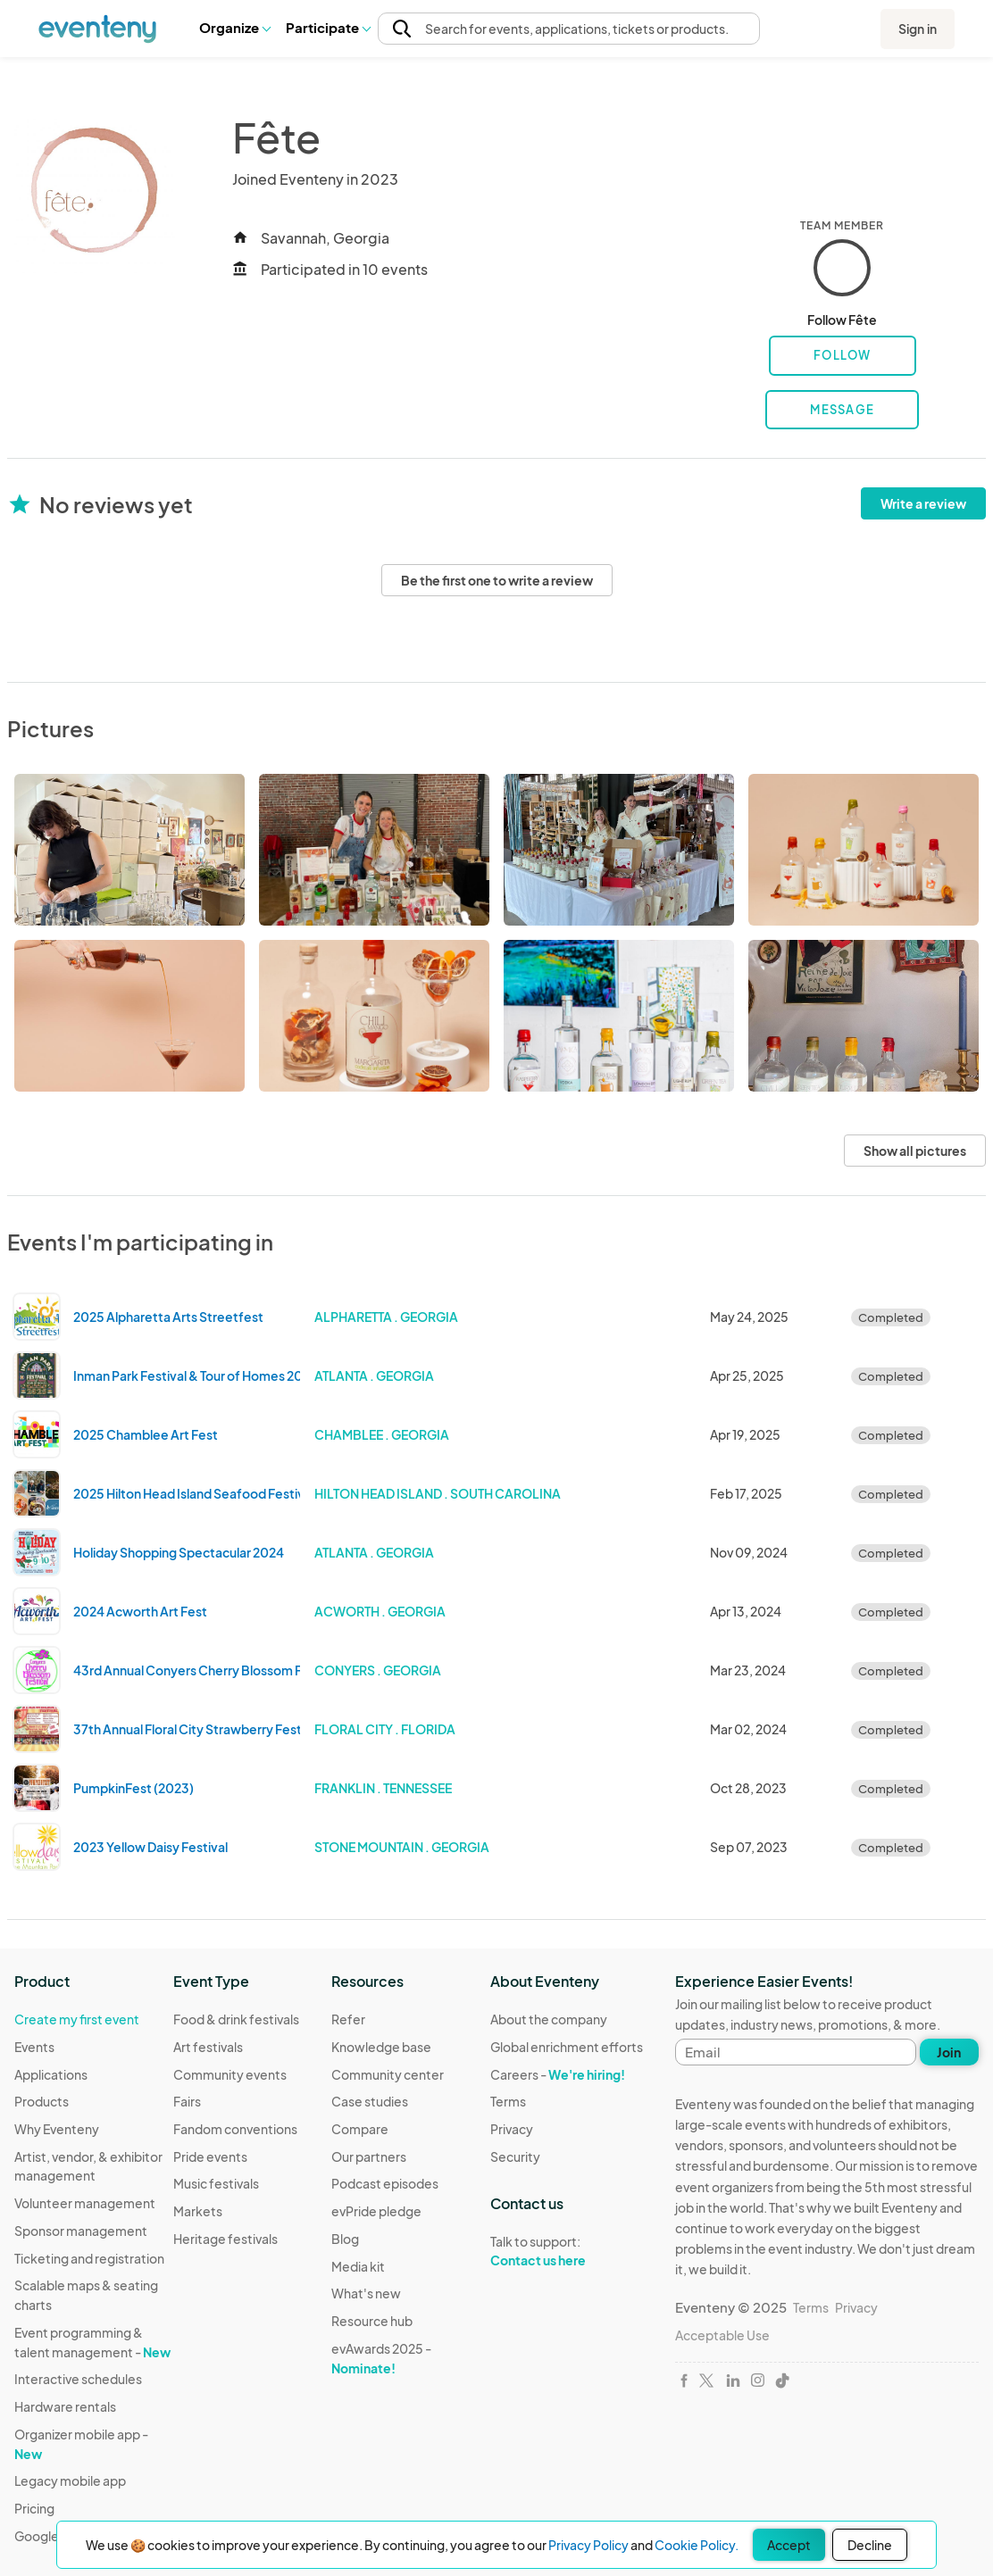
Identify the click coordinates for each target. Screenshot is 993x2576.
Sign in (917, 29)
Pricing (34, 2508)
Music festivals (216, 2183)
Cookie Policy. (696, 2545)
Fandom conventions (235, 2129)
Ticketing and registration (89, 2258)
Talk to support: (566, 2251)
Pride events (210, 2156)
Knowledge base (381, 2047)
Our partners (368, 2156)
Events (34, 2047)
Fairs (187, 2101)
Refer (348, 2019)
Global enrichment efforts (566, 2047)
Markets (197, 2211)
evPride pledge (376, 2211)
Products (41, 2101)
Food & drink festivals (236, 2019)
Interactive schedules (78, 2379)
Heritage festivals (225, 2239)
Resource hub (372, 2321)
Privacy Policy (588, 2545)
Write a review (923, 503)
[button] (234, 27)
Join (949, 2052)
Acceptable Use (722, 2335)
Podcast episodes (384, 2183)
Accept (789, 2545)
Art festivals (208, 2047)
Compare (359, 2129)
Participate (328, 27)
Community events (230, 2074)
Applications (51, 2074)
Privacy (511, 2129)
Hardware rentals (65, 2406)
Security (515, 2156)
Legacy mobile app (70, 2480)
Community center (387, 2074)
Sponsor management (80, 2231)
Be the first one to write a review (497, 580)
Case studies (369, 2101)
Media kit (358, 2266)
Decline (869, 2545)
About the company (548, 2019)
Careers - (557, 2074)
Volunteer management (84, 2203)
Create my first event (76, 2019)
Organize (234, 27)
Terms (508, 2101)
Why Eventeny (56, 2129)
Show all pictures (915, 1151)
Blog (345, 2239)
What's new (366, 2293)
